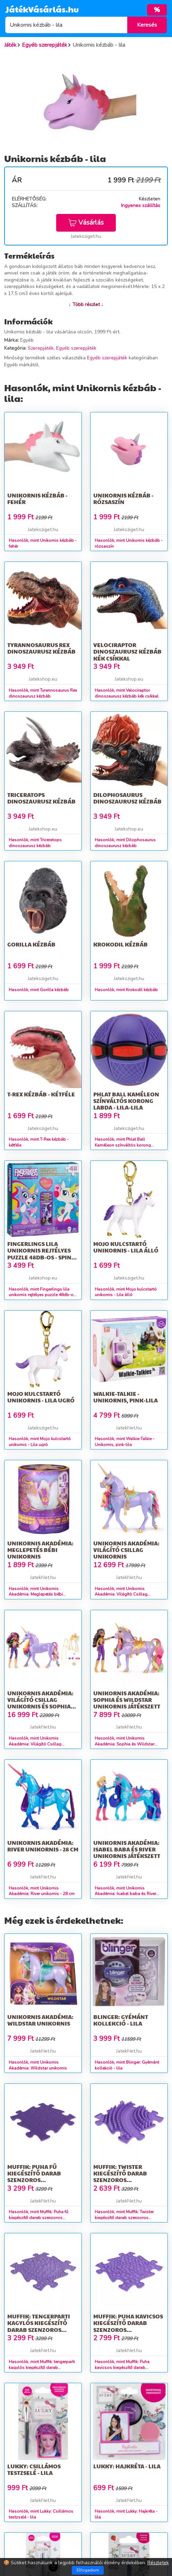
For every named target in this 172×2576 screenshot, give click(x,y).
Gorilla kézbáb (31, 944)
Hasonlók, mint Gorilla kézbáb (39, 990)
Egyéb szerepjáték (76, 348)
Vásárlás (86, 222)
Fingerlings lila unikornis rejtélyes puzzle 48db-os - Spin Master (39, 1254)
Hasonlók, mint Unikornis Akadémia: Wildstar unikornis (38, 2065)
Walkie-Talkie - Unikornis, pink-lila (125, 1397)
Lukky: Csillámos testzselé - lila (34, 2469)
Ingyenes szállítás (140, 205)
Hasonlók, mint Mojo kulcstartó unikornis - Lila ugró (40, 1441)
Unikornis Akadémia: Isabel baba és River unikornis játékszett (126, 1849)
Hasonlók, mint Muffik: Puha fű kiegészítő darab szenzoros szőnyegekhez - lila (38, 2217)
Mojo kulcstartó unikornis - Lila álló (125, 1247)
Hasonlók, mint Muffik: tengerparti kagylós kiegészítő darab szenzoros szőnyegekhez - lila (42, 2367)
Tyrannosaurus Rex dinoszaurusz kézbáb (41, 648)
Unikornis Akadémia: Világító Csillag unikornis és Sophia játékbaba (40, 1703)
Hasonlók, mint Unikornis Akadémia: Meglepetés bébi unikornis (36, 1594)
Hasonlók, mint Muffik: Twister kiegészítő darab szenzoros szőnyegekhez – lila (124, 2217)
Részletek (158, 2562)
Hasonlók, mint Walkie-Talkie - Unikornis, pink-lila (124, 1441)
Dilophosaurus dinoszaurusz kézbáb (127, 798)
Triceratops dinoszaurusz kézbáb (41, 798)
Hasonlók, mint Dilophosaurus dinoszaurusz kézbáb (125, 843)
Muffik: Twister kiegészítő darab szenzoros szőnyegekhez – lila (124, 2177)
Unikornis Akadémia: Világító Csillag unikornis (126, 1549)
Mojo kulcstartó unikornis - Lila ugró (41, 1397)
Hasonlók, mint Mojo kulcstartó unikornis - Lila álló (126, 1292)
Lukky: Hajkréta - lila (127, 2466)
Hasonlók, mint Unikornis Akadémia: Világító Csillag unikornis (121, 1594)
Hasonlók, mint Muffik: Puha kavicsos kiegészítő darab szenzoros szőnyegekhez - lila (124, 2367)
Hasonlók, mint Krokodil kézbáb (126, 990)
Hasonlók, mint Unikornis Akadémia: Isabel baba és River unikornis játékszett (125, 1894)
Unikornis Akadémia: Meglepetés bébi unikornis (40, 1549)
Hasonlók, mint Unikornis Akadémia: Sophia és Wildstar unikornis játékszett (124, 1744)
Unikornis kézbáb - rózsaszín (123, 498)
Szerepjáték (41, 348)
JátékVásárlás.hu (42, 9)
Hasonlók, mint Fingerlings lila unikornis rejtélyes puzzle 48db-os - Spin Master (42, 1295)
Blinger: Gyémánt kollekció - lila (120, 2020)
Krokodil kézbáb (120, 944)
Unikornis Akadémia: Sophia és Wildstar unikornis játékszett (126, 1699)
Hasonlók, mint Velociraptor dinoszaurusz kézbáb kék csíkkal (126, 693)
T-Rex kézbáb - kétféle (41, 1094)
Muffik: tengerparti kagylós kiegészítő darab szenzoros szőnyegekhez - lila (38, 2326)
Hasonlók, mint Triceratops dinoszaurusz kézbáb (35, 843)
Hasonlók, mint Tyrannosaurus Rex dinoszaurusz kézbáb (43, 693)
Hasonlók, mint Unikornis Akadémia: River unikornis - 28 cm (42, 1891)
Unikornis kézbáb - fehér (37, 498)
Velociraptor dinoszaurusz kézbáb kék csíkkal (127, 651)
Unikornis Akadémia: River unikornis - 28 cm (42, 1846)
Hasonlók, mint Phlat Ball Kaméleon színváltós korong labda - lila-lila (123, 1145)
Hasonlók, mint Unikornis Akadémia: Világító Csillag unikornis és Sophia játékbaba (38, 1744)
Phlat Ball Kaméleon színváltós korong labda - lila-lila (126, 1100)
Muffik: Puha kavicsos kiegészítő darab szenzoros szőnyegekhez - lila (128, 2326)
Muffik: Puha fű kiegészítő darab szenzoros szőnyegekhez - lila (37, 2177)
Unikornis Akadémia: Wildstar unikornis (40, 2020)
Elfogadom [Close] (88, 2570)
